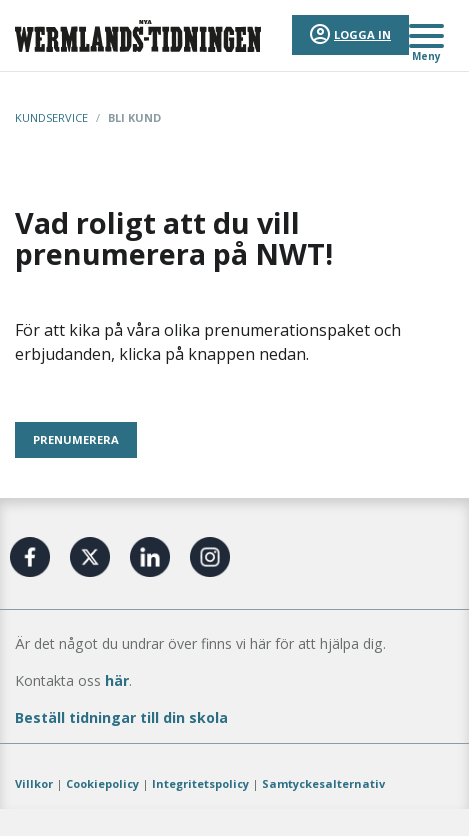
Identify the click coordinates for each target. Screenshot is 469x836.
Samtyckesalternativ (323, 783)
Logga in (362, 34)
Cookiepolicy (102, 783)
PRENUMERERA (76, 439)
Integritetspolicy (200, 783)
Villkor (34, 783)
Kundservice (51, 117)
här (117, 680)
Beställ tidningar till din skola (121, 717)
